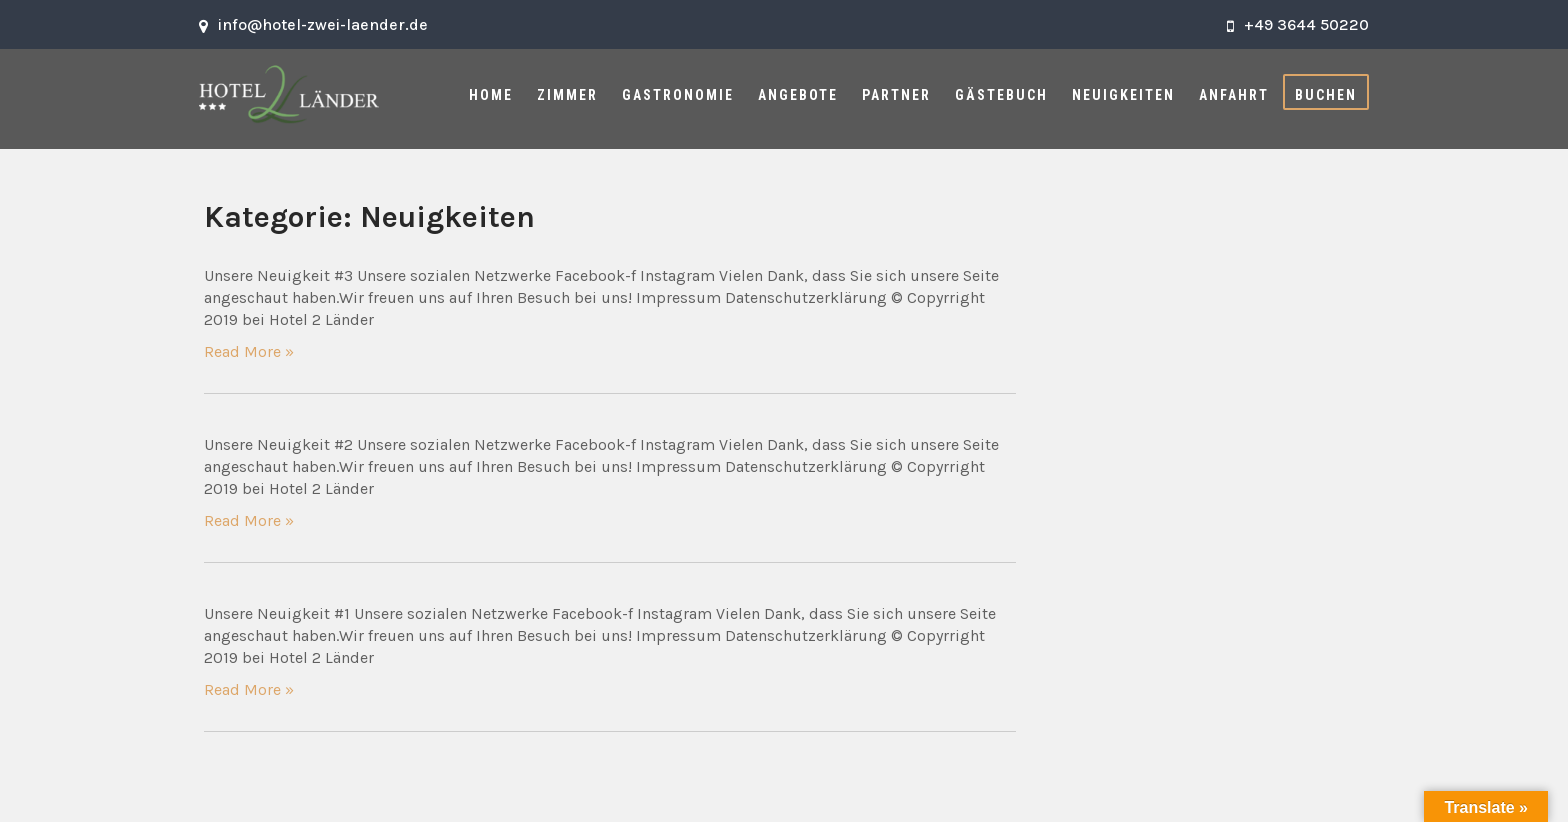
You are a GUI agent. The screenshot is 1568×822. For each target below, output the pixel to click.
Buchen (1326, 95)
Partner (896, 95)
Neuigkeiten (1123, 95)
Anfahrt (1234, 95)
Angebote (798, 95)
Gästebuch (1001, 95)
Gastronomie (678, 95)
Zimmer (567, 95)
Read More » (249, 351)
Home (491, 95)
